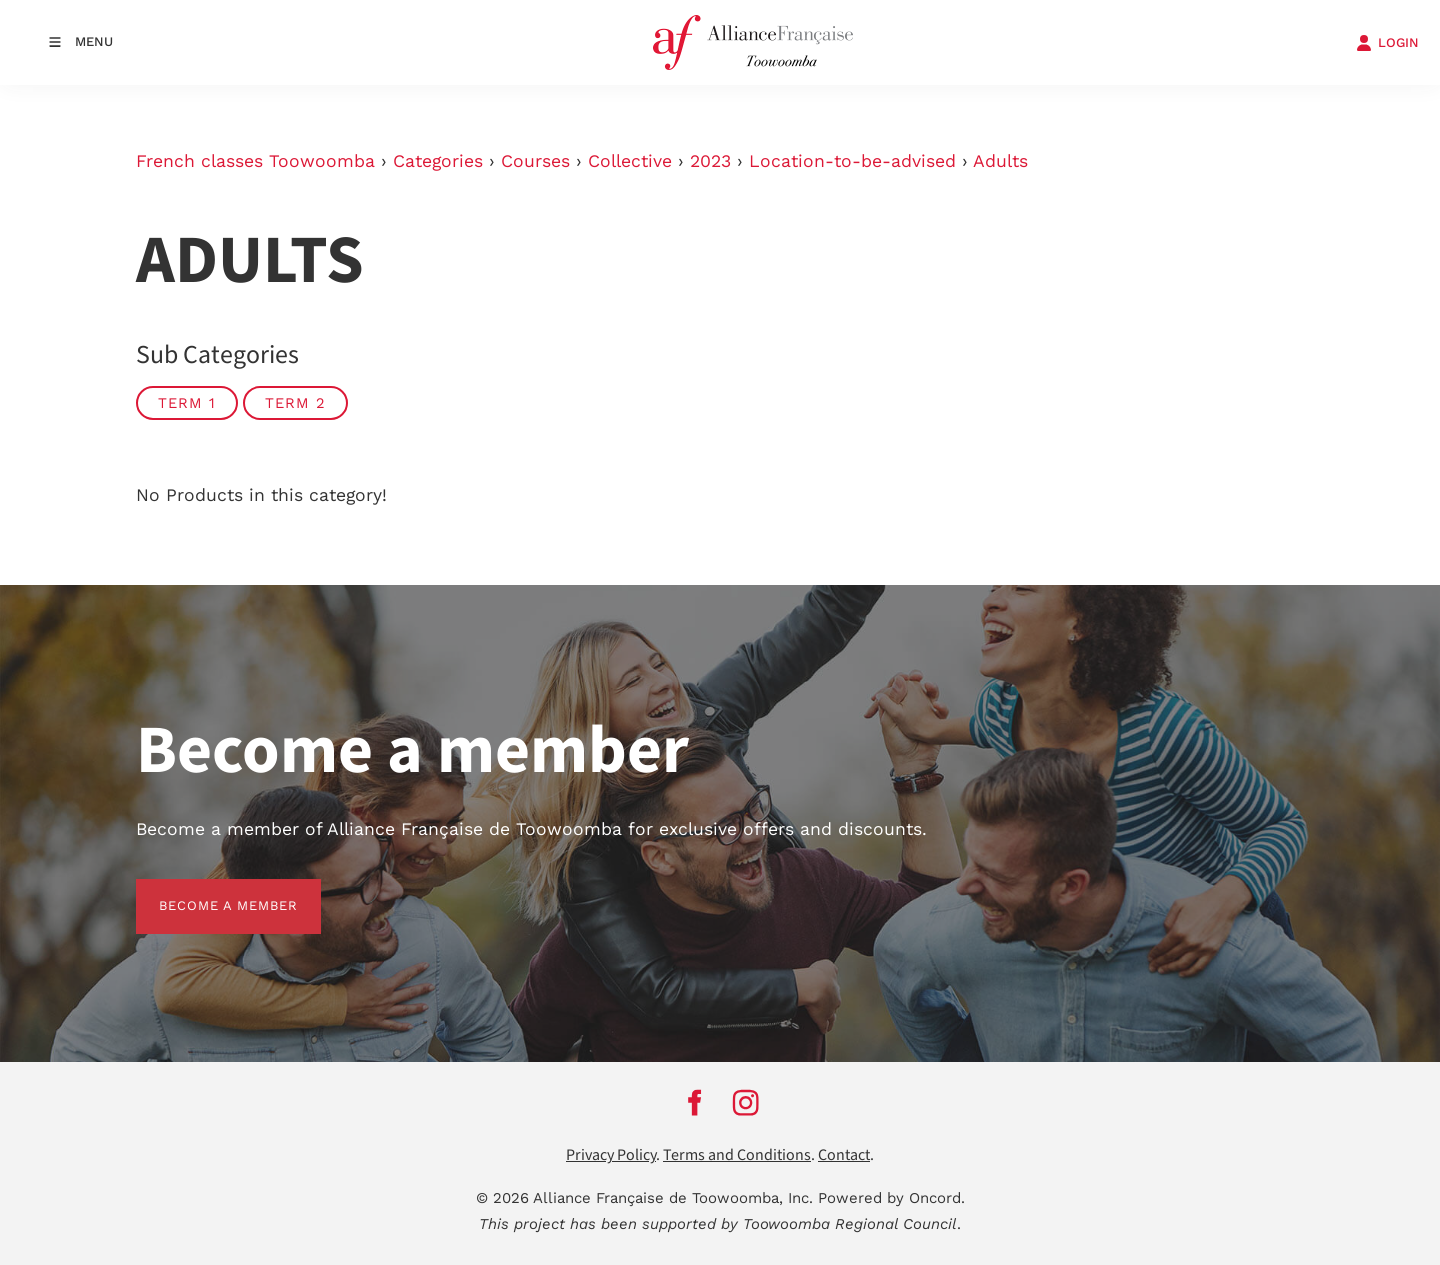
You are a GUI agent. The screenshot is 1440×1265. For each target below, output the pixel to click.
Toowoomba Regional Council (850, 1224)
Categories (438, 161)
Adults (1000, 161)
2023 (710, 161)
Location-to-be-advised (852, 161)
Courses (535, 161)
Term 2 (295, 403)
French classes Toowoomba (255, 161)
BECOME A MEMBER (205, 890)
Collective (630, 161)
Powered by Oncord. (891, 1198)
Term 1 (187, 403)
